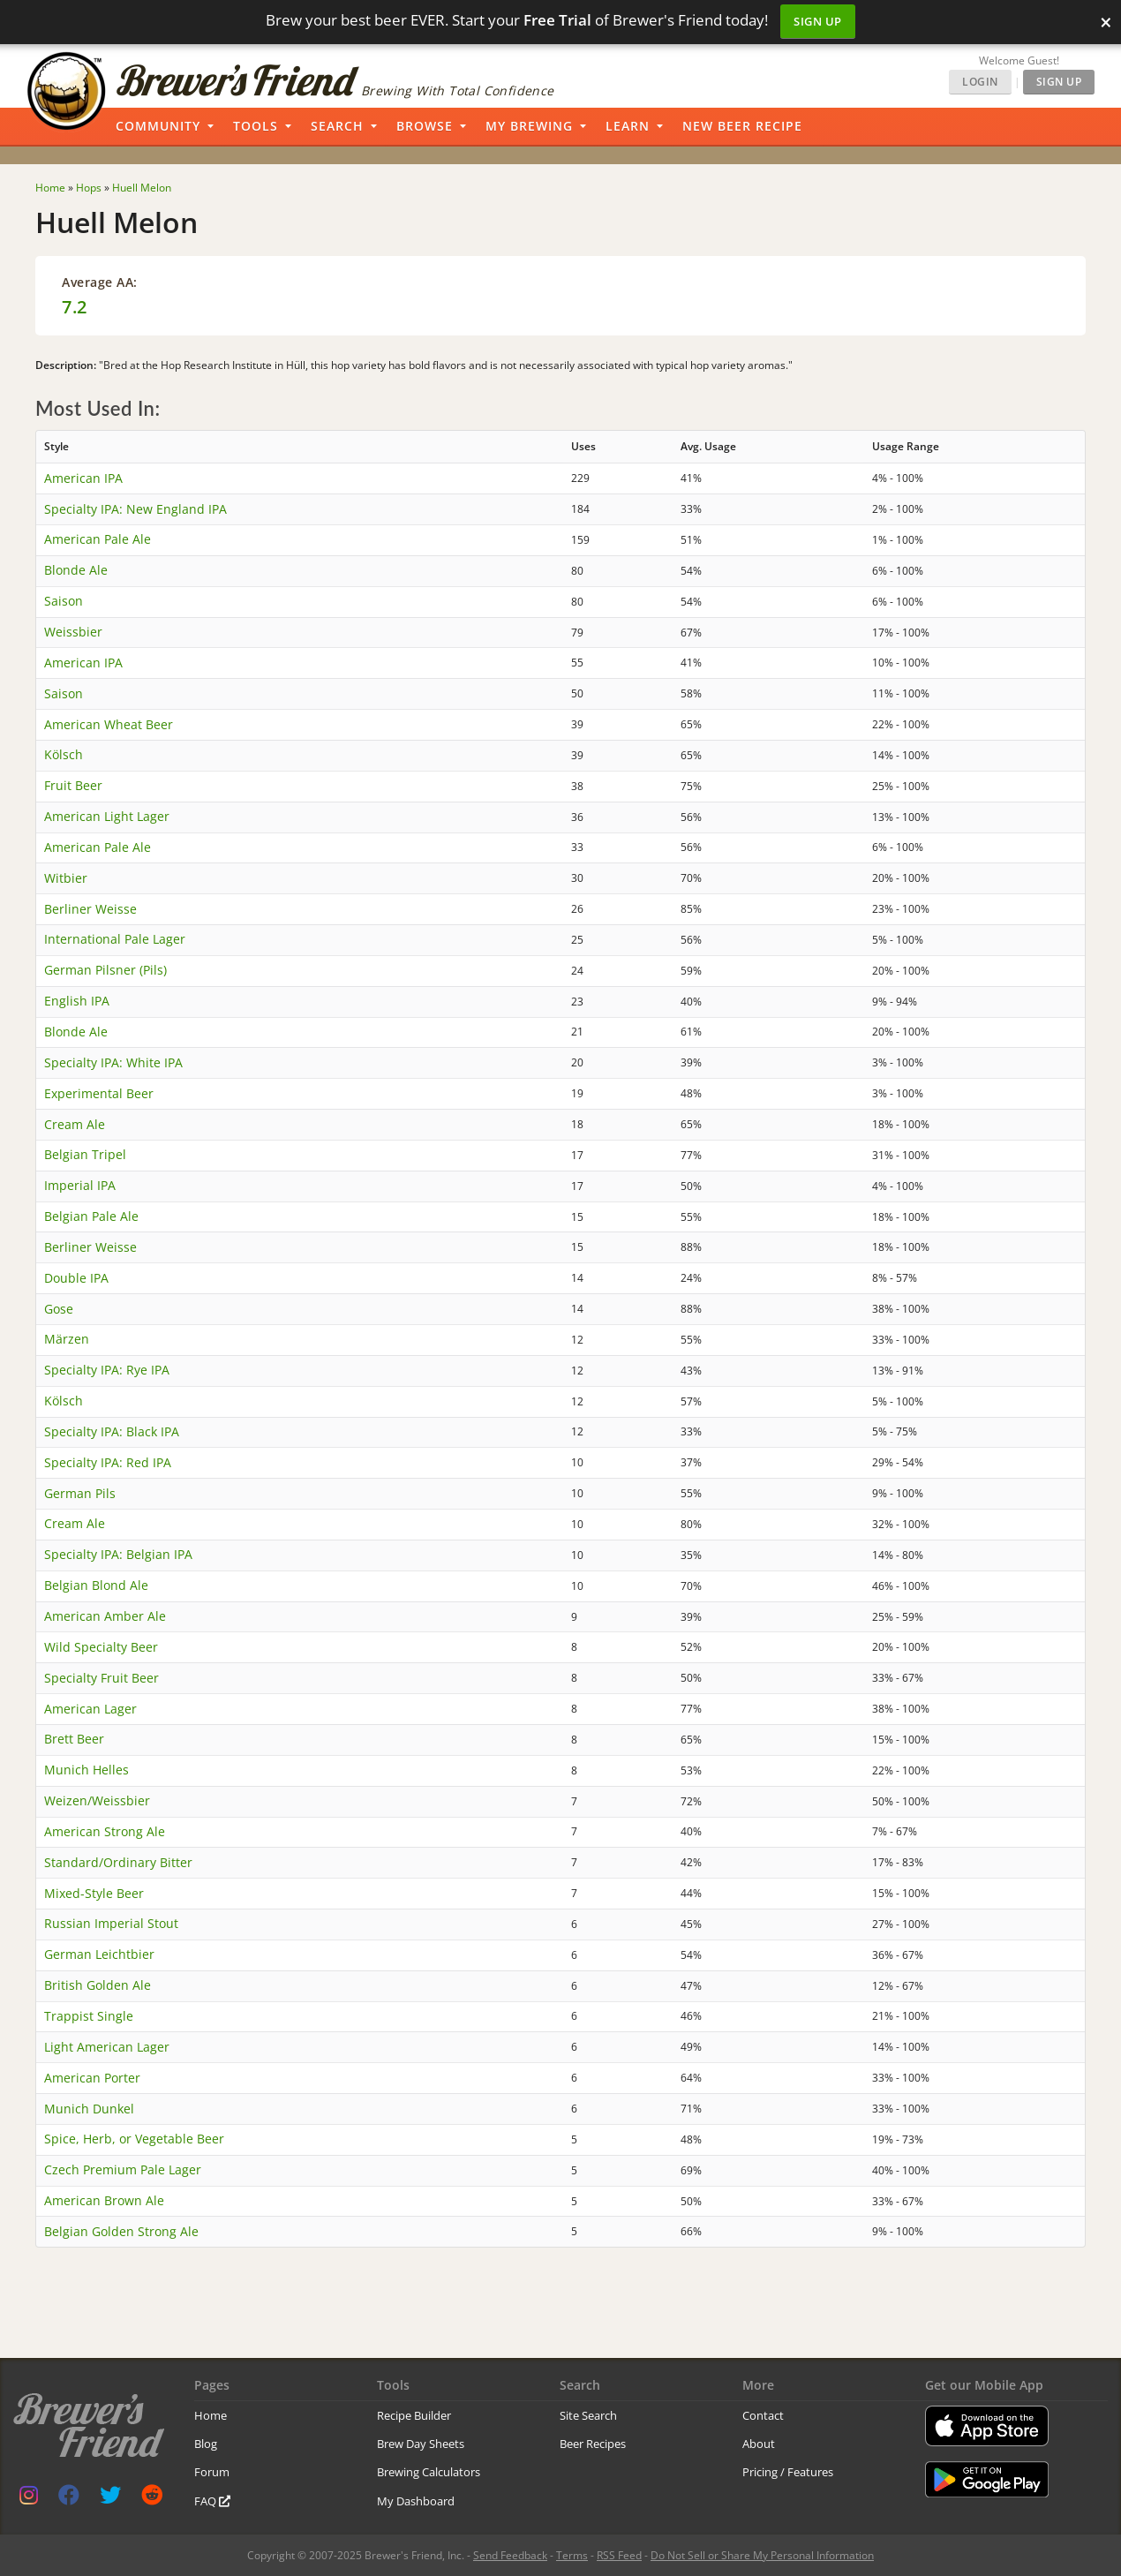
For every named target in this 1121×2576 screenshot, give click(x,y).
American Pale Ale (97, 539)
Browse (424, 125)
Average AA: (100, 282)
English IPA (76, 1000)
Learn (628, 125)
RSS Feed (619, 2555)
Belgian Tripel (85, 1154)
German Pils (80, 1493)
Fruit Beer (73, 785)
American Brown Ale (104, 2200)
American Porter (92, 2077)
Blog (205, 2444)
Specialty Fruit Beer (101, 1677)
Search (337, 125)
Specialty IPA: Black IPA (111, 1431)
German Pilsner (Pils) (105, 969)
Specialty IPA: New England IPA (135, 509)
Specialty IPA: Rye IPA (106, 1369)
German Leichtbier (99, 1954)
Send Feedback (510, 2555)
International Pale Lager (114, 938)
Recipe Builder (414, 2415)
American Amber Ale (105, 1616)
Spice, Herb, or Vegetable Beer (134, 2138)
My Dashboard (416, 2501)
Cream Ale (74, 1124)
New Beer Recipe (742, 125)
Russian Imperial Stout (111, 1923)
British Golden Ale (97, 1985)
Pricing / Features (787, 2472)
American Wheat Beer (108, 724)
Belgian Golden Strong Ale (121, 2231)
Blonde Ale (76, 569)
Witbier (65, 878)
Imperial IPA (80, 1185)
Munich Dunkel (89, 2108)
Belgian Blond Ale (96, 1585)
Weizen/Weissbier (97, 1800)
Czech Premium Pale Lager (122, 2169)
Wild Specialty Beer (101, 1646)
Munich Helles (86, 1769)
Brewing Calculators (428, 2472)
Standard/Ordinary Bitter (118, 1862)
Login (980, 81)
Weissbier (73, 631)
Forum (211, 2472)
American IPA (83, 478)
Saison (63, 600)
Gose (58, 1308)
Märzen (66, 1338)
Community (158, 125)
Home (210, 2415)
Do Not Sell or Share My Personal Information (762, 2555)
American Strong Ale (104, 1831)
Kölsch (63, 754)
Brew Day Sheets (420, 2444)
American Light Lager (106, 816)
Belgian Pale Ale (91, 1216)
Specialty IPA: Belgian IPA (118, 1554)
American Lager (90, 1708)
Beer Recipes (593, 2444)
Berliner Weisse (90, 908)
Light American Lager (106, 2046)
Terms (572, 2555)
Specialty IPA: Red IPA (107, 1462)
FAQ (212, 2501)
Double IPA (76, 1277)
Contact (763, 2415)
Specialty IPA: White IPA (113, 1062)
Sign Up (818, 21)
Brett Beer (74, 1738)
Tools (255, 125)
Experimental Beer (99, 1093)
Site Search (588, 2415)
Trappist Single (88, 2015)
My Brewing (529, 125)
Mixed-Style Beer (94, 1893)
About (758, 2444)
